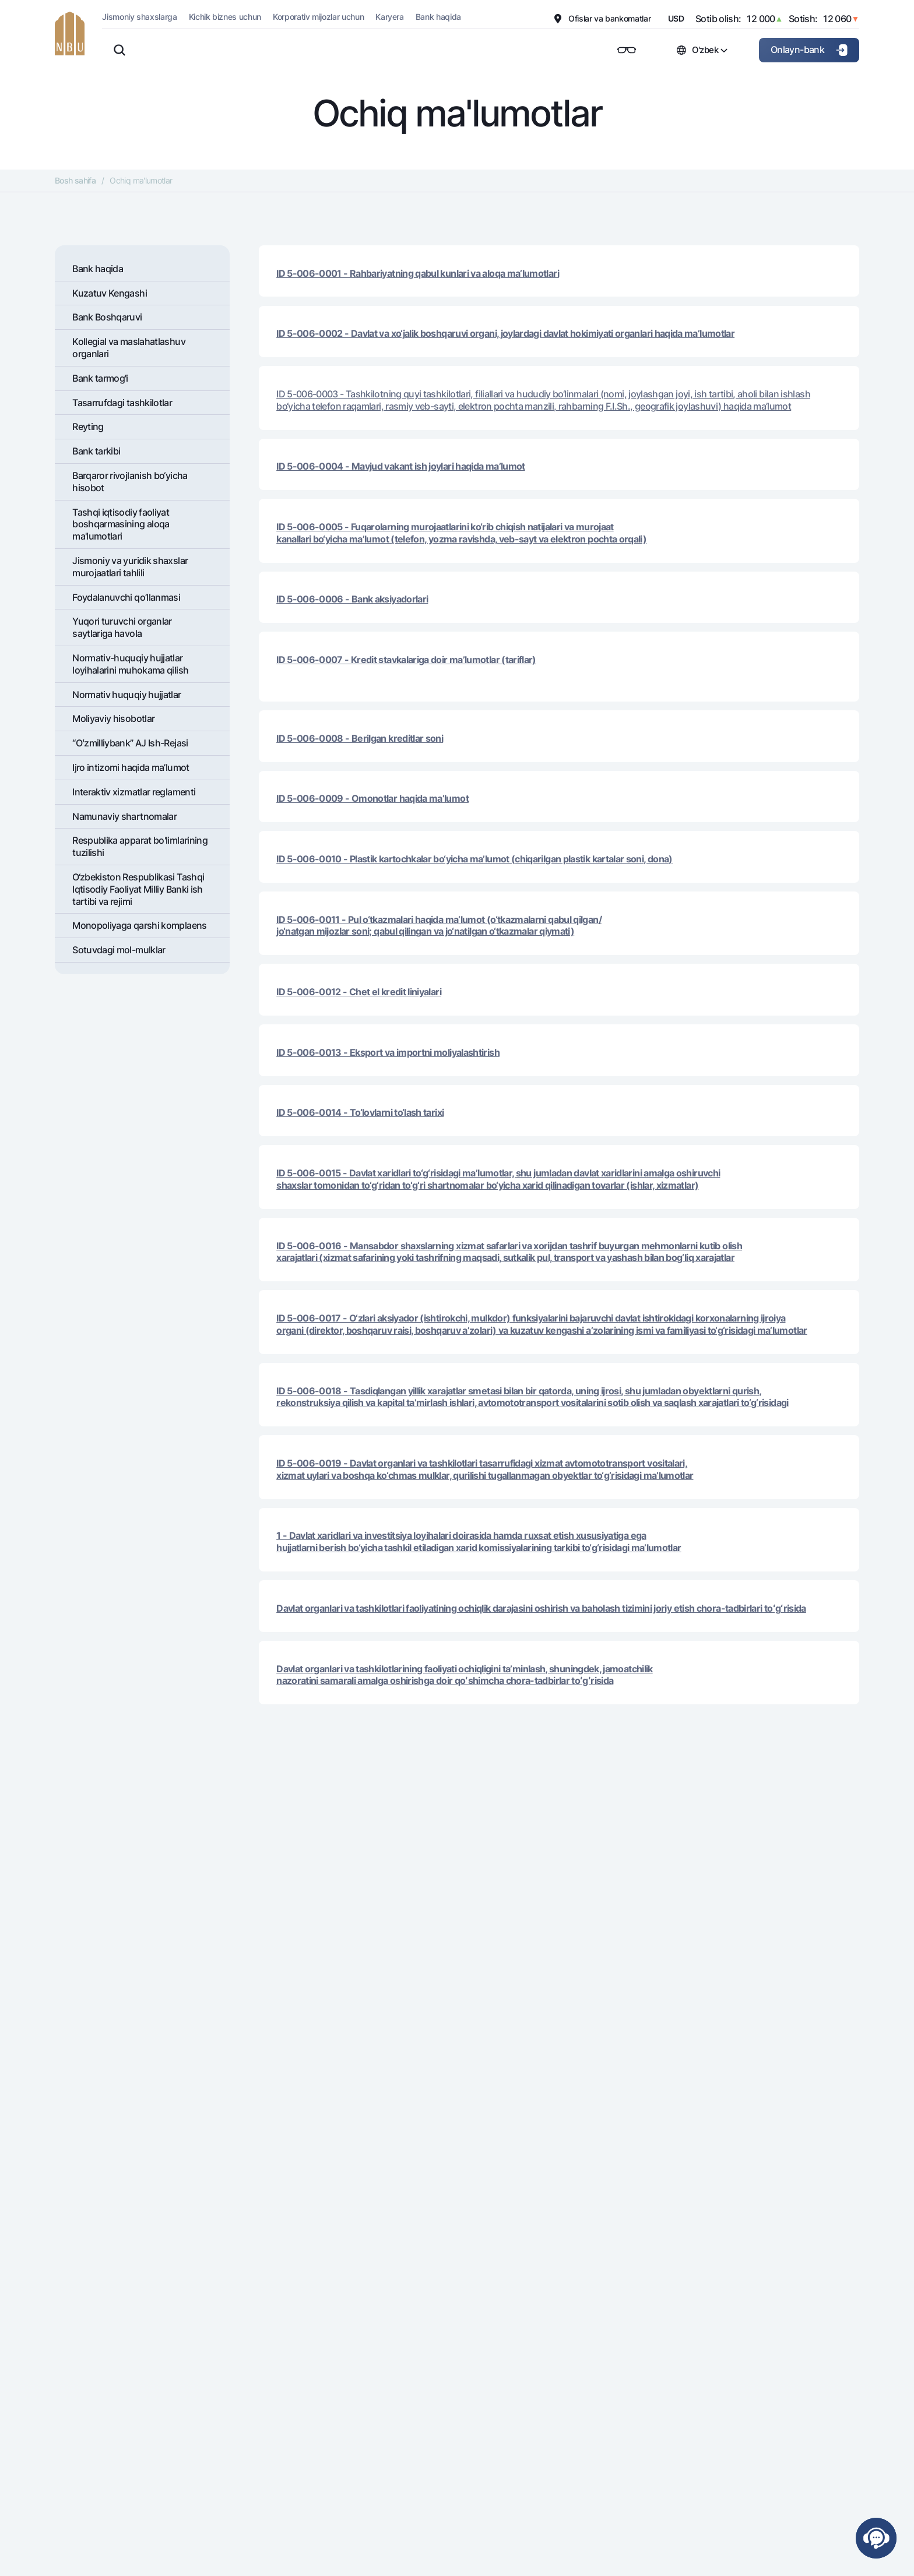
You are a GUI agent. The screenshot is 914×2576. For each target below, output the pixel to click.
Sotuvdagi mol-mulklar (119, 950)
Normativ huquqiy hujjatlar (126, 694)
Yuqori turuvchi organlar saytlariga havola (122, 627)
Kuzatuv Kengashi (109, 293)
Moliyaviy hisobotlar (113, 718)
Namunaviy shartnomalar (124, 816)
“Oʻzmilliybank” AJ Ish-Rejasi (130, 743)
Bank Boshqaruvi (107, 317)
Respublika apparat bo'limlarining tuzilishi (140, 846)
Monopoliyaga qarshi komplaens (139, 925)
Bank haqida (97, 268)
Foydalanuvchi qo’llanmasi (126, 597)
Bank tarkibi (96, 451)
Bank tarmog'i (100, 378)
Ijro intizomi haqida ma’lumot (130, 767)
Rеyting (88, 426)
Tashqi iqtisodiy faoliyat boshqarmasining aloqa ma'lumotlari (121, 524)
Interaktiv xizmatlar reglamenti (133, 792)
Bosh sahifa (75, 180)
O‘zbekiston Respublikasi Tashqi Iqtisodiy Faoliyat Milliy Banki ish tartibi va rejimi (138, 889)
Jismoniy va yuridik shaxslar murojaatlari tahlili (130, 567)
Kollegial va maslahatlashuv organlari (128, 348)
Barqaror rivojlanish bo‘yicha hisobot (129, 482)
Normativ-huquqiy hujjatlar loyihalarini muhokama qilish (130, 664)
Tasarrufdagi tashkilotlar (122, 402)
